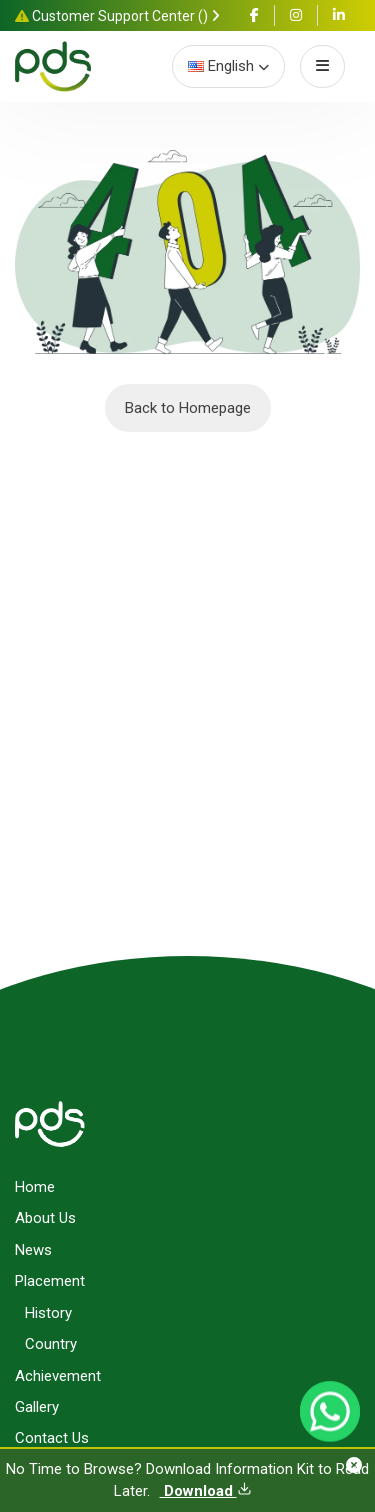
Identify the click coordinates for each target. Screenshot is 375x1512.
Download (206, 1491)
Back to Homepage (188, 408)
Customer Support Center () (117, 16)
